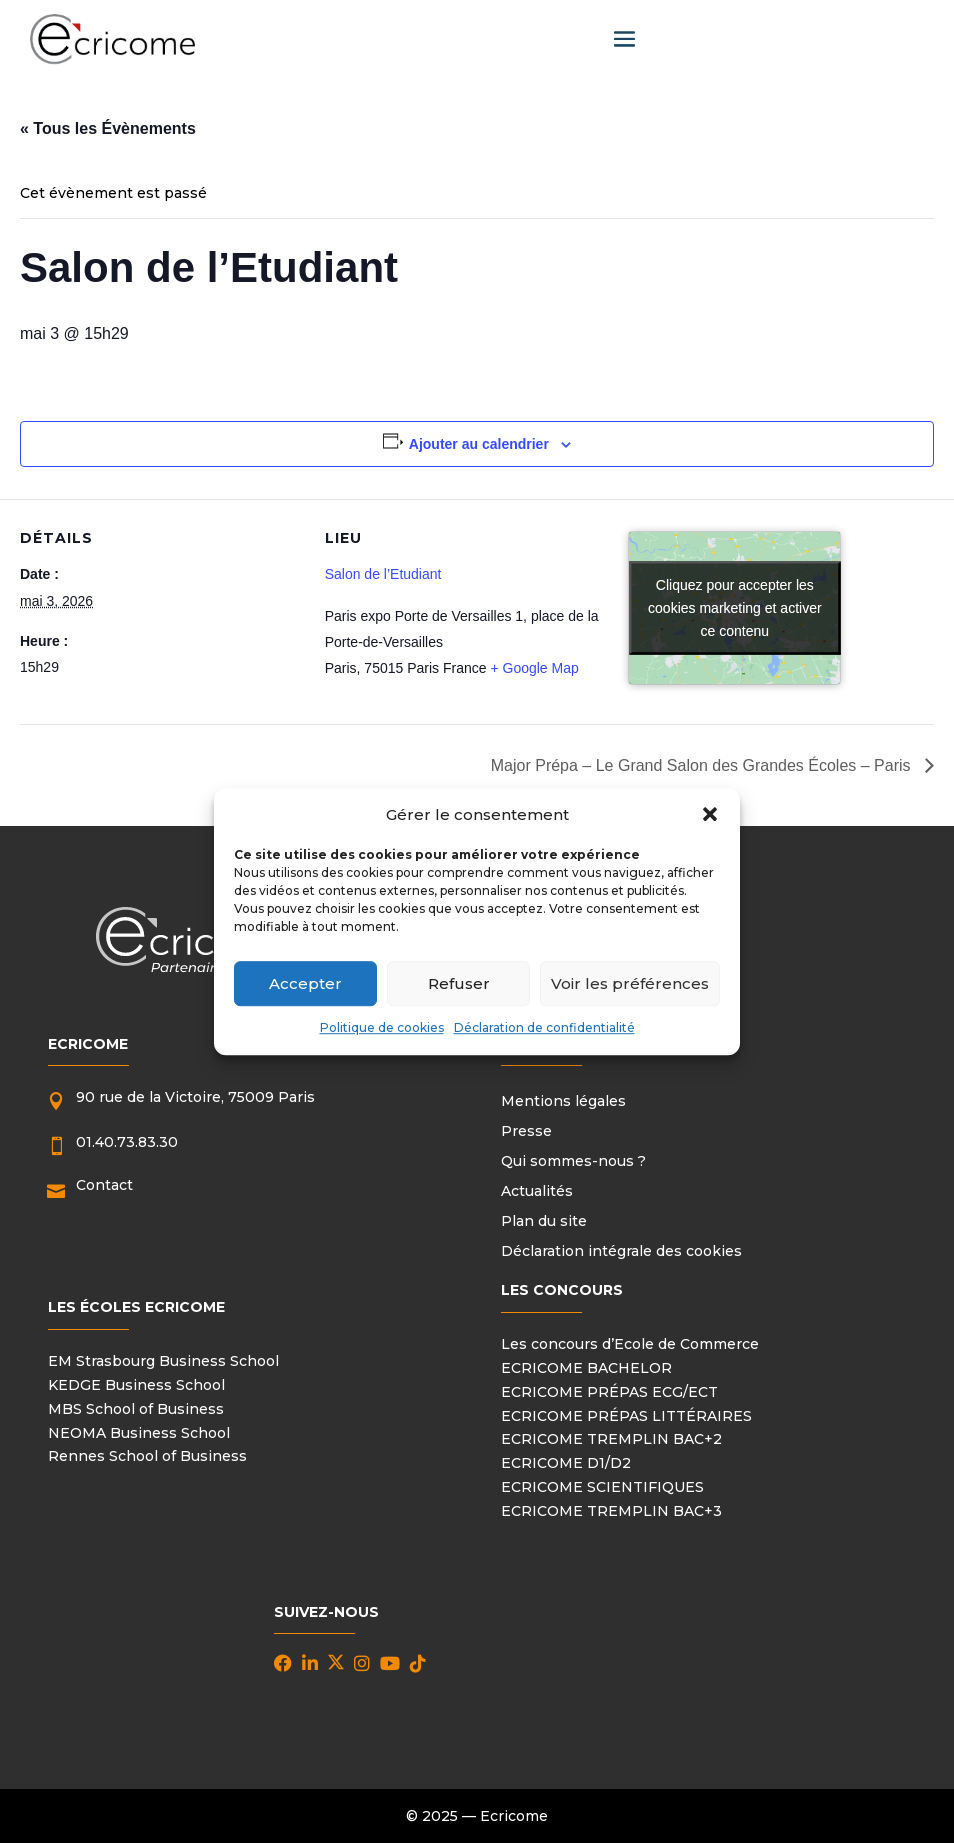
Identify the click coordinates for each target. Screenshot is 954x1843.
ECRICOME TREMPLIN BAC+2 (611, 1439)
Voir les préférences (630, 983)
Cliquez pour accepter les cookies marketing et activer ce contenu (735, 608)
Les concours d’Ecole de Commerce (630, 1344)
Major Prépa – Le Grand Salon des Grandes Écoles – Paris (703, 765)
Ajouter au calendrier (479, 444)
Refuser (459, 983)
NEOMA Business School (139, 1433)
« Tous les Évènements (108, 128)
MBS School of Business (136, 1409)
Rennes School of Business (147, 1456)
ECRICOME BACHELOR (586, 1368)
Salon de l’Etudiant (383, 574)
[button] (710, 815)
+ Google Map (534, 668)
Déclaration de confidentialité (544, 1028)
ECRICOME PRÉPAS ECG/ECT (609, 1392)
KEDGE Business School (136, 1385)
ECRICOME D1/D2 (566, 1463)
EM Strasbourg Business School (163, 1361)
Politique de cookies (382, 1028)
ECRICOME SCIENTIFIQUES (602, 1487)
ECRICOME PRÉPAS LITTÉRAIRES (626, 1416)
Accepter (305, 983)
